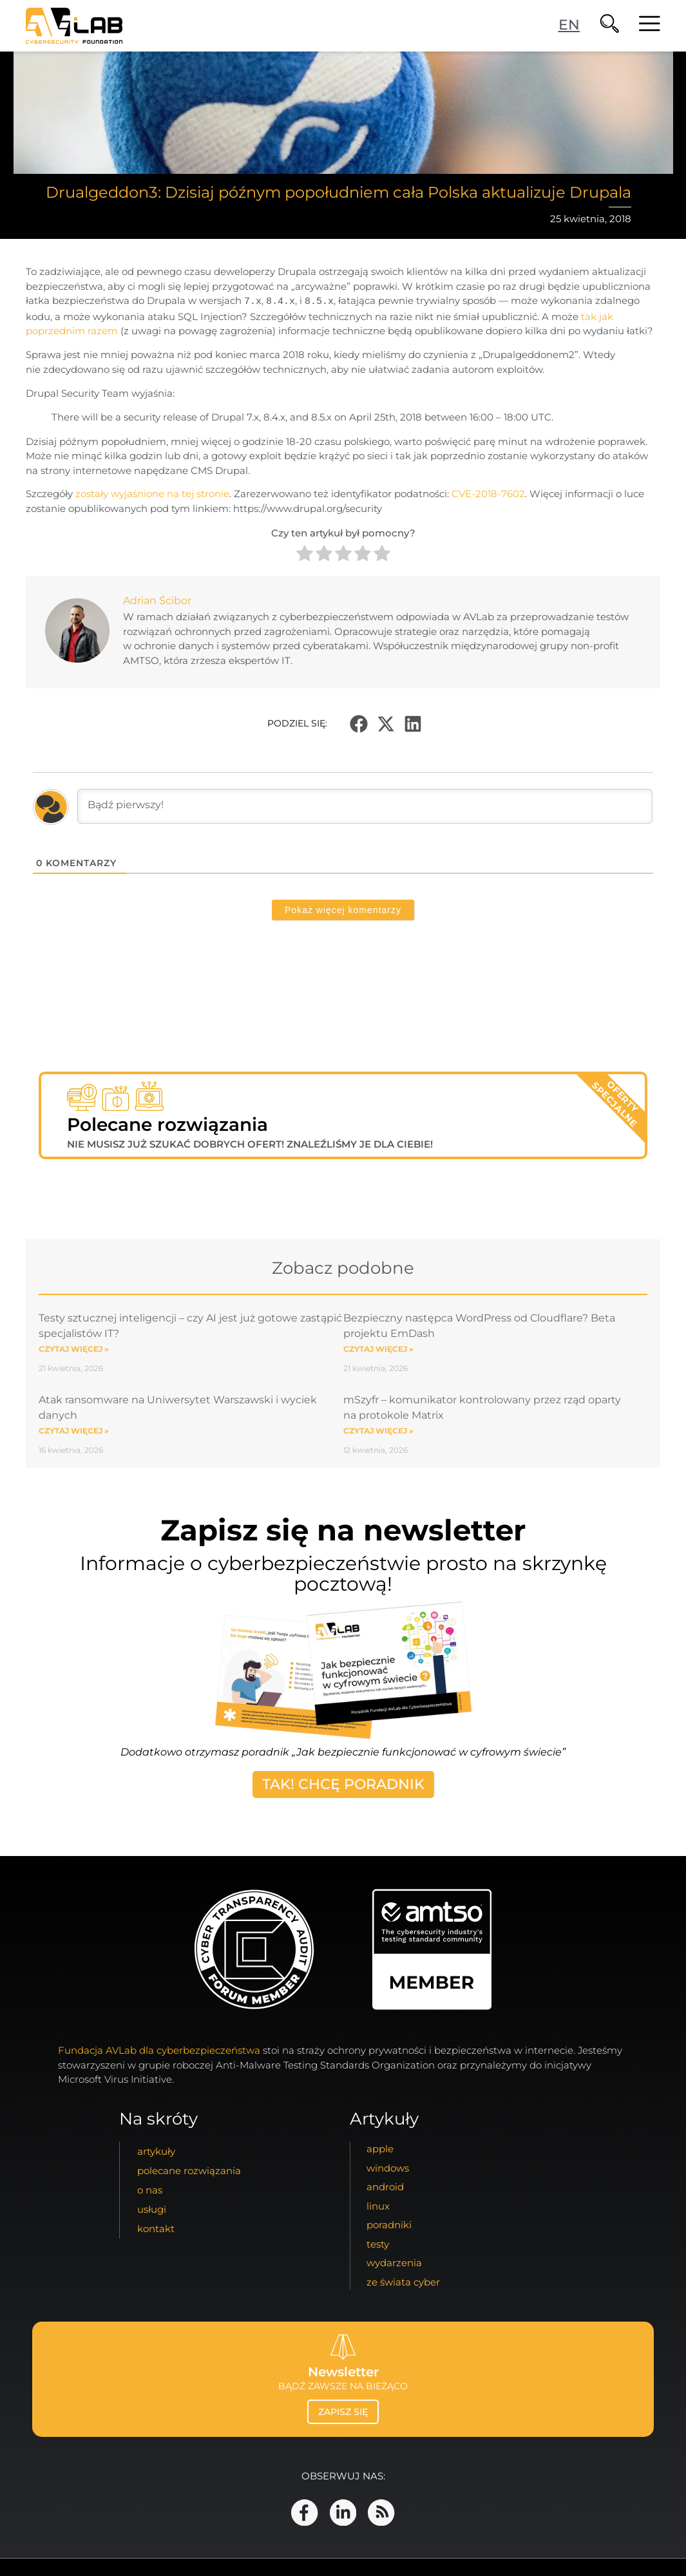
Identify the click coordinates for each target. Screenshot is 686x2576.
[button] (359, 723)
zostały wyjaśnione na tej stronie (152, 493)
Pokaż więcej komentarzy (343, 909)
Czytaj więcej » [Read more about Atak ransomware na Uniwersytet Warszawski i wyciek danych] (74, 1430)
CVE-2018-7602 (488, 493)
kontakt (156, 2228)
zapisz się (343, 2412)
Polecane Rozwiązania (189, 2170)
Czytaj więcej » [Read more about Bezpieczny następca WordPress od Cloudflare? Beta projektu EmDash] (378, 1348)
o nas (149, 2190)
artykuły (156, 2151)
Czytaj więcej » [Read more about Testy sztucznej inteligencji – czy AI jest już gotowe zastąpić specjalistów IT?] (74, 1348)
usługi (151, 2209)
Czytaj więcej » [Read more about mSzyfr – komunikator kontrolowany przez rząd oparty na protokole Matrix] (378, 1430)
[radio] (304, 554)
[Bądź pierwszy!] (365, 805)
